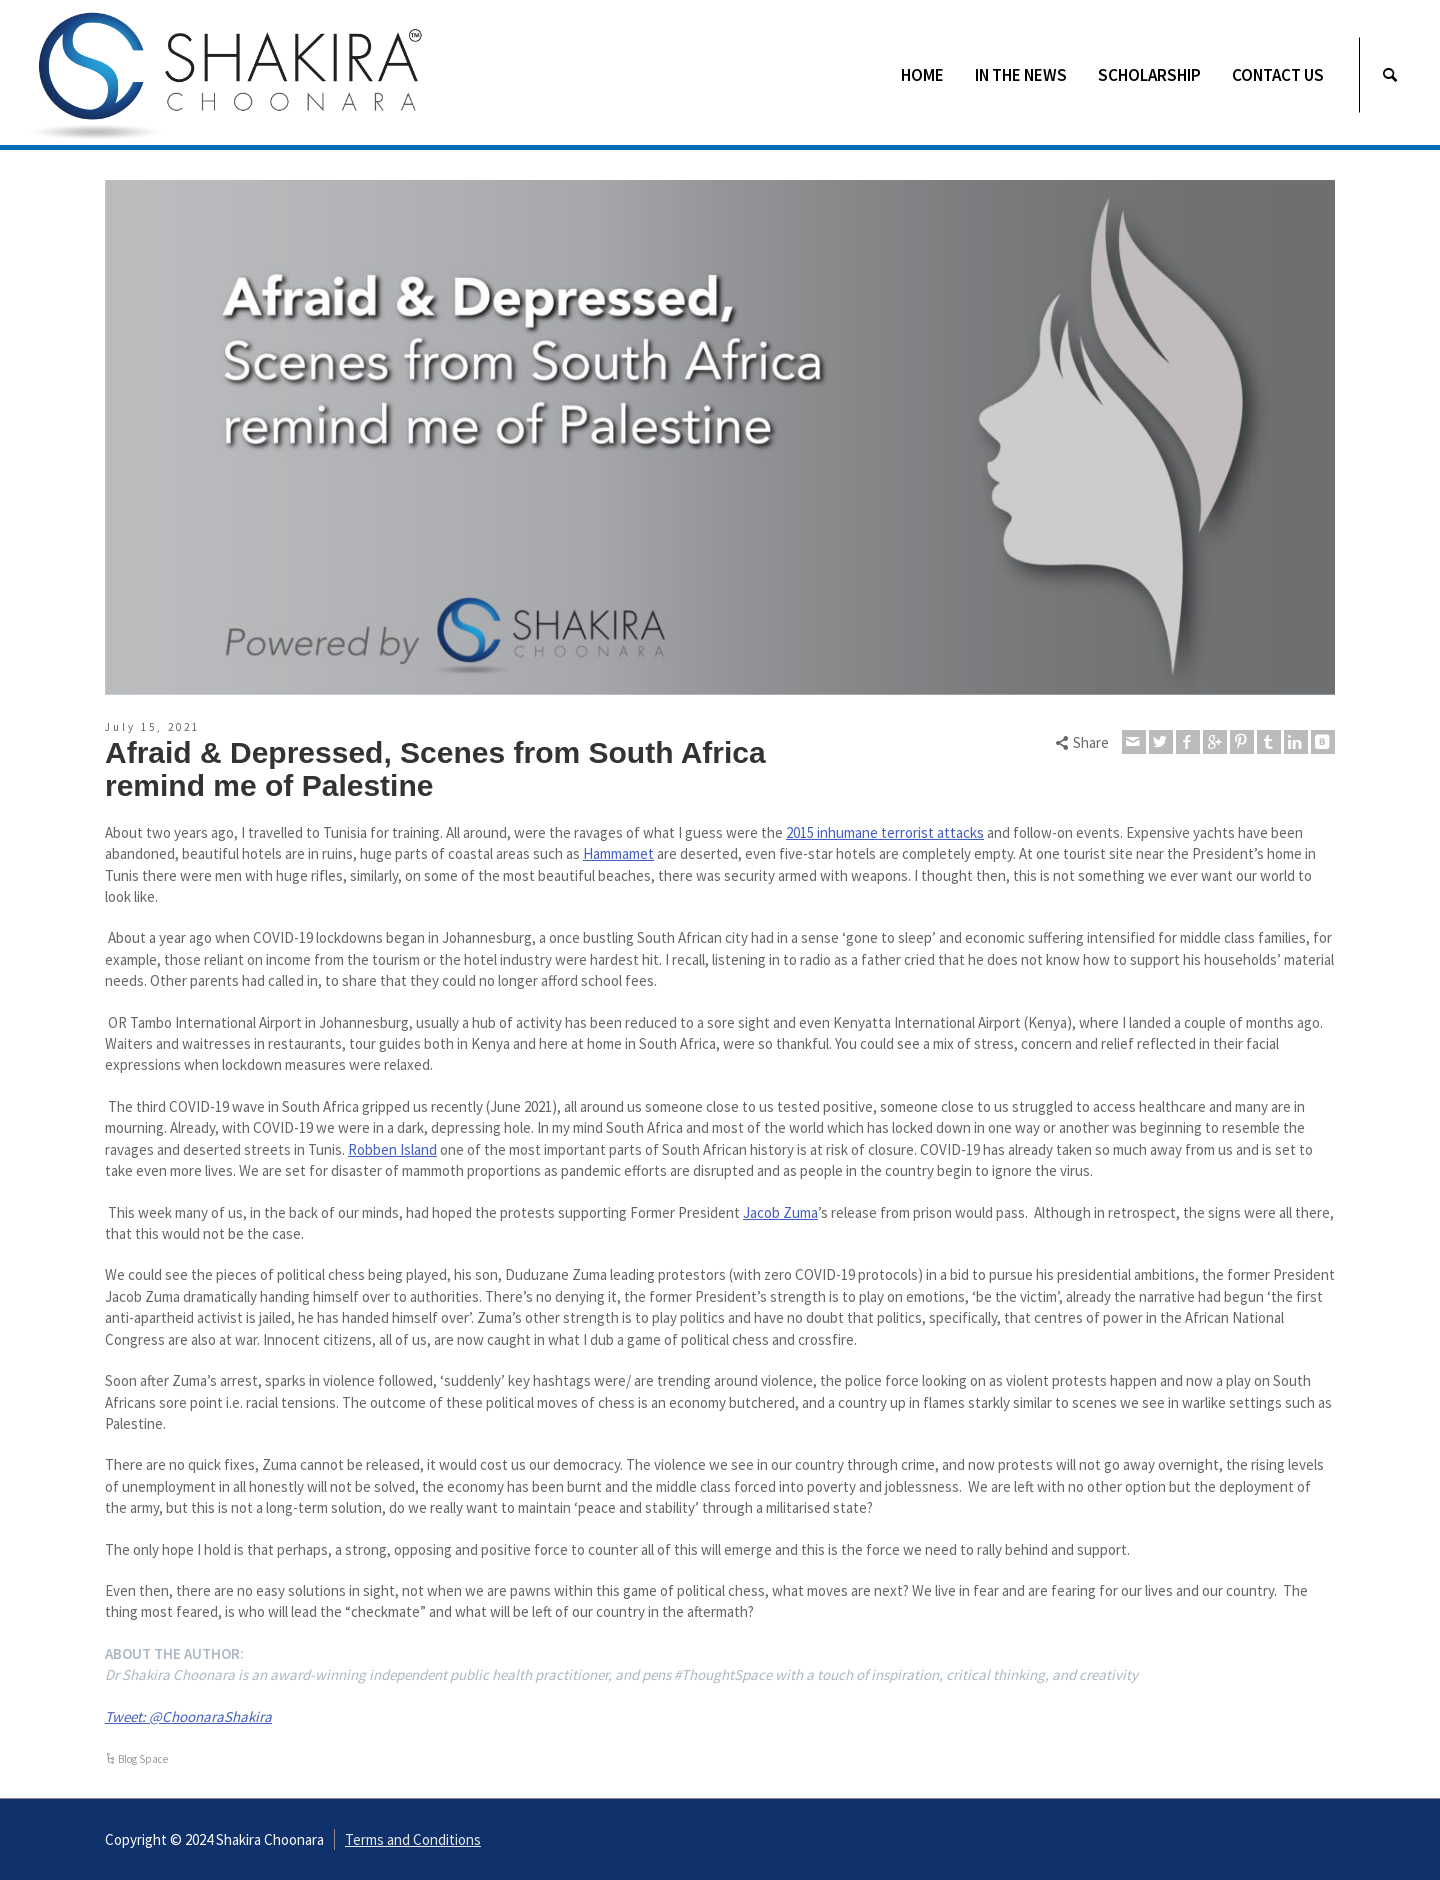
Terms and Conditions (413, 1839)
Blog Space (143, 1759)
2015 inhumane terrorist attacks (885, 832)
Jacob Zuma (780, 1212)
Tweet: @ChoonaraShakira (188, 1716)
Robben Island (392, 1149)
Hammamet (618, 853)
